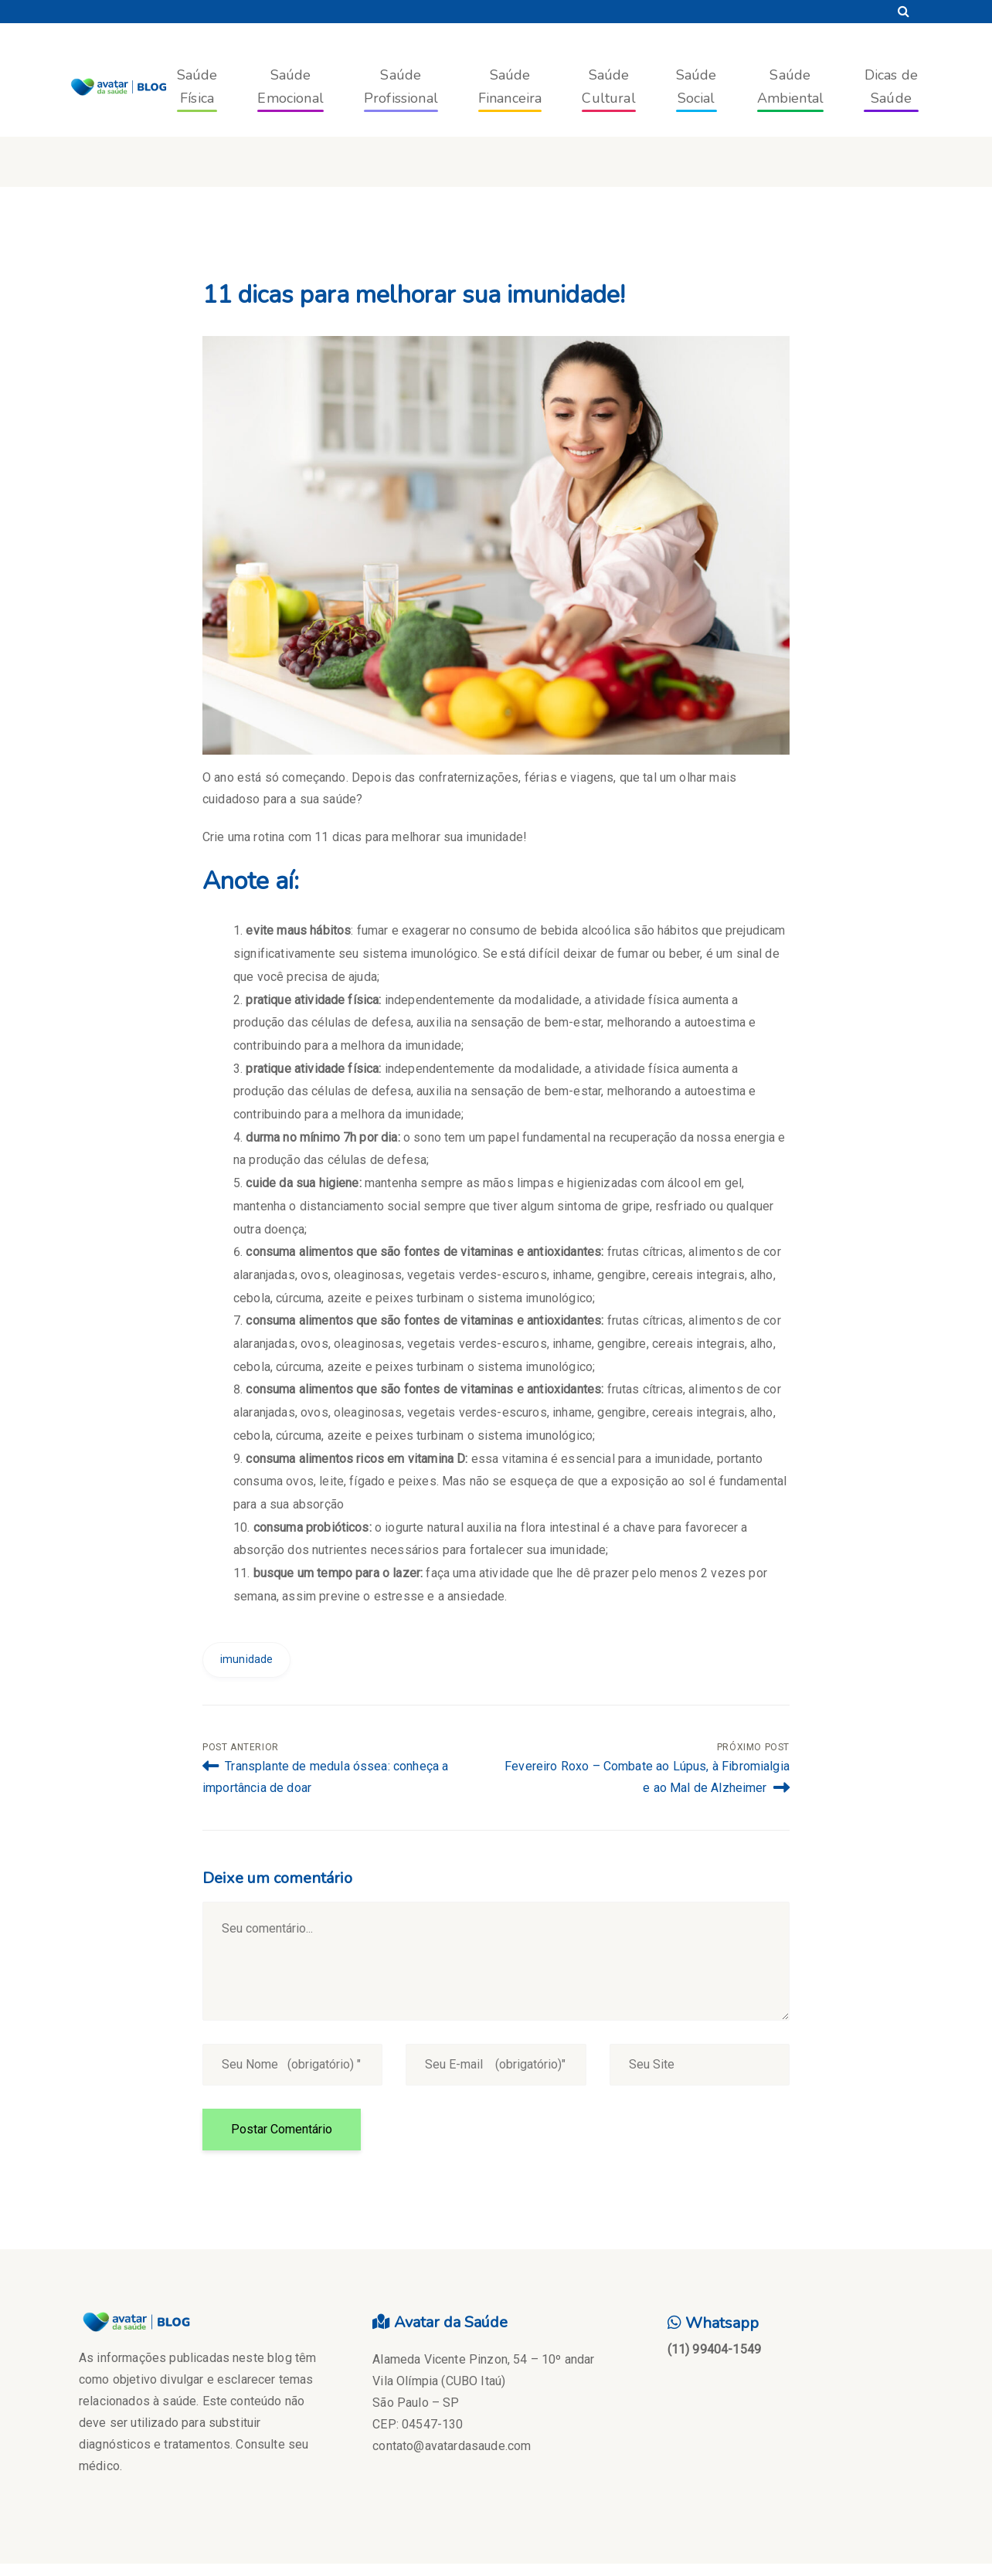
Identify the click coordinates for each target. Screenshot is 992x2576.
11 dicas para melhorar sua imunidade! (413, 294)
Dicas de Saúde (891, 86)
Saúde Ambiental (790, 86)
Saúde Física (197, 86)
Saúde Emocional (290, 86)
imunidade (246, 1659)
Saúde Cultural (608, 86)
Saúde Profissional (401, 86)
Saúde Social (696, 86)
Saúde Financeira (510, 86)
